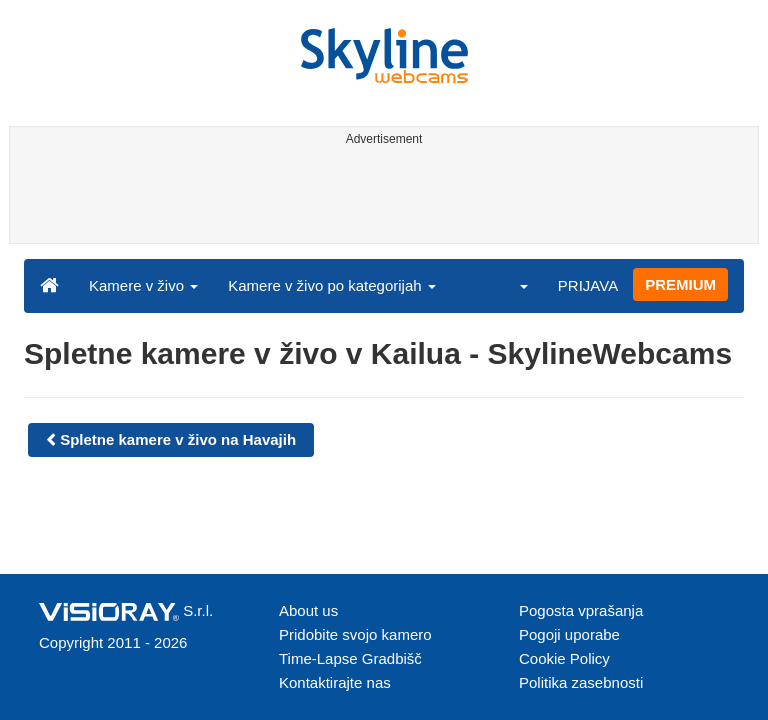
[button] (511, 285)
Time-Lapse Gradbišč (350, 658)
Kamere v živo (143, 285)
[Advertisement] (380, 198)
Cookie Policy (564, 658)
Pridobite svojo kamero (355, 634)
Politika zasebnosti (581, 682)
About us (308, 610)
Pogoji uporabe (569, 634)
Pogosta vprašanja (581, 610)
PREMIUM (680, 284)
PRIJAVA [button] (588, 285)
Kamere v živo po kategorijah (332, 285)
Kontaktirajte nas (335, 682)
